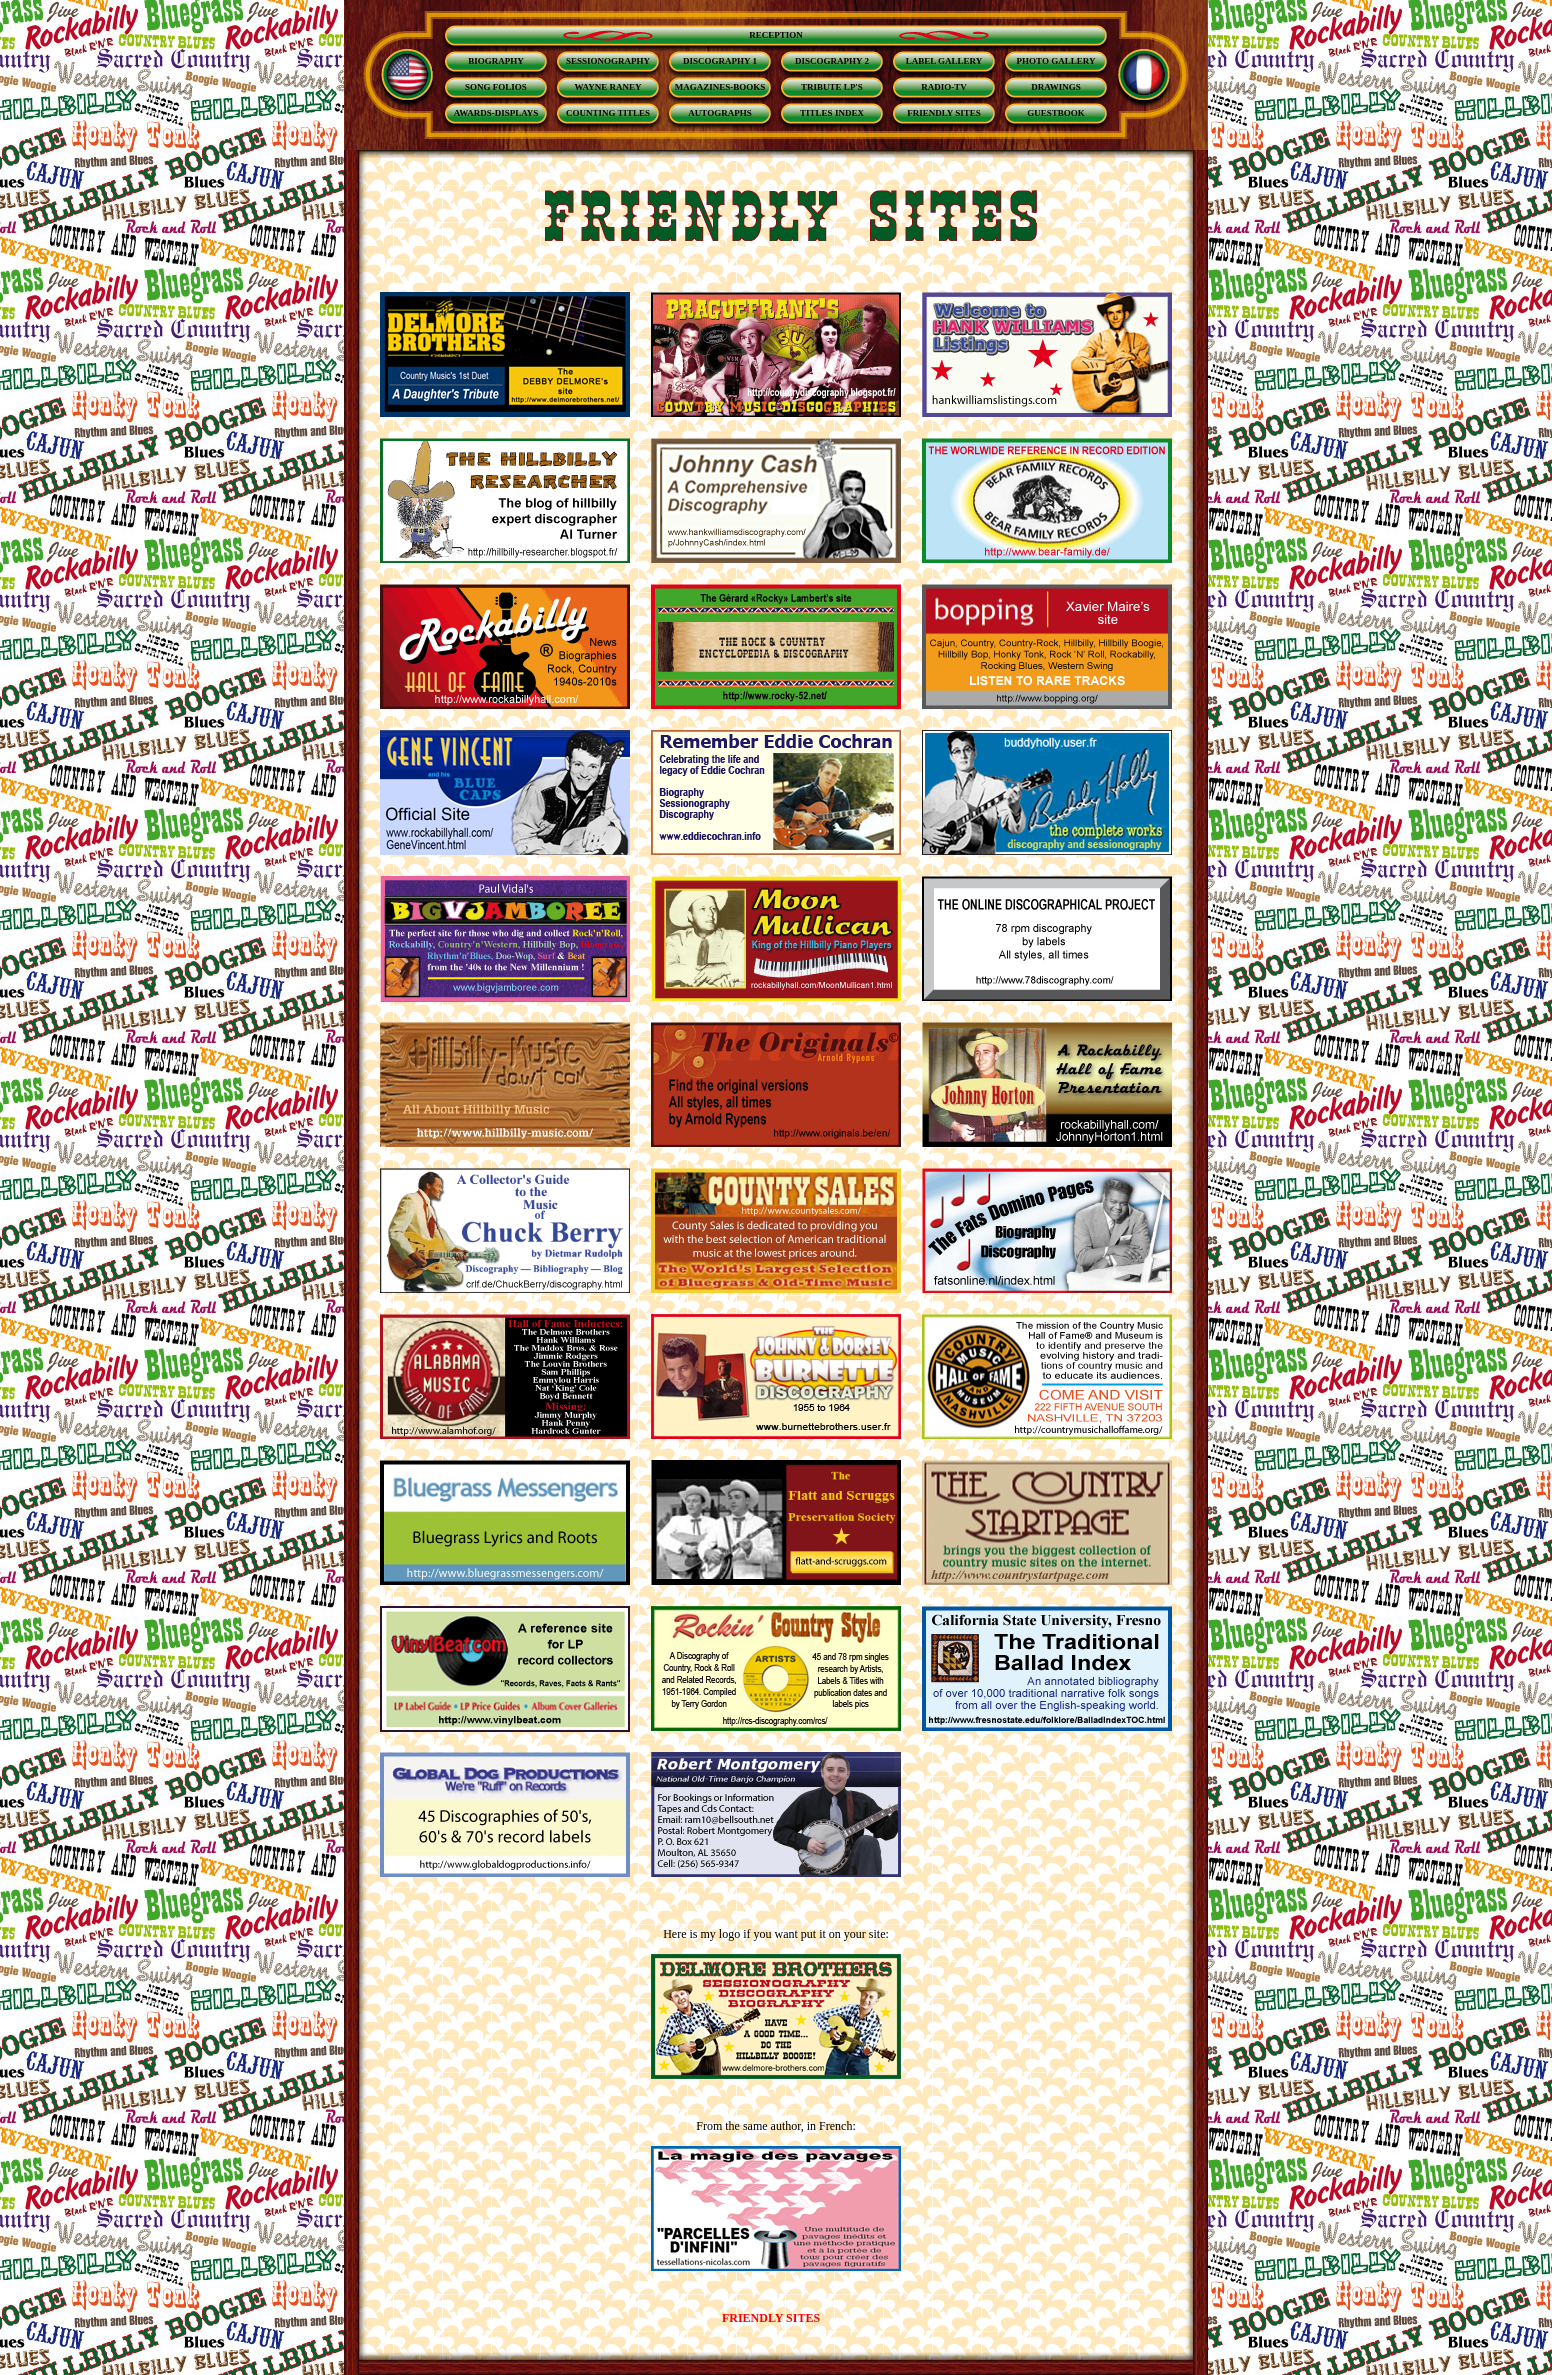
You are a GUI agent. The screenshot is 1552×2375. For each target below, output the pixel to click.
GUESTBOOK (1056, 113)
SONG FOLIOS (496, 87)
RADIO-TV (944, 87)
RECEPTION (776, 35)
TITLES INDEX (832, 113)
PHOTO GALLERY (1056, 61)
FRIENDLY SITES (944, 113)
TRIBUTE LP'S (832, 87)
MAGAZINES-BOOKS (720, 87)
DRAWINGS (1056, 87)
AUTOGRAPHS (719, 113)
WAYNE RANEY (608, 87)
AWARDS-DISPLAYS (496, 113)
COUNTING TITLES (608, 113)
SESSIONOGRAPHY (608, 61)
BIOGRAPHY (496, 61)
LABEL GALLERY (944, 61)
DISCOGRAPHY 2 (832, 61)
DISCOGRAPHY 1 (720, 61)
